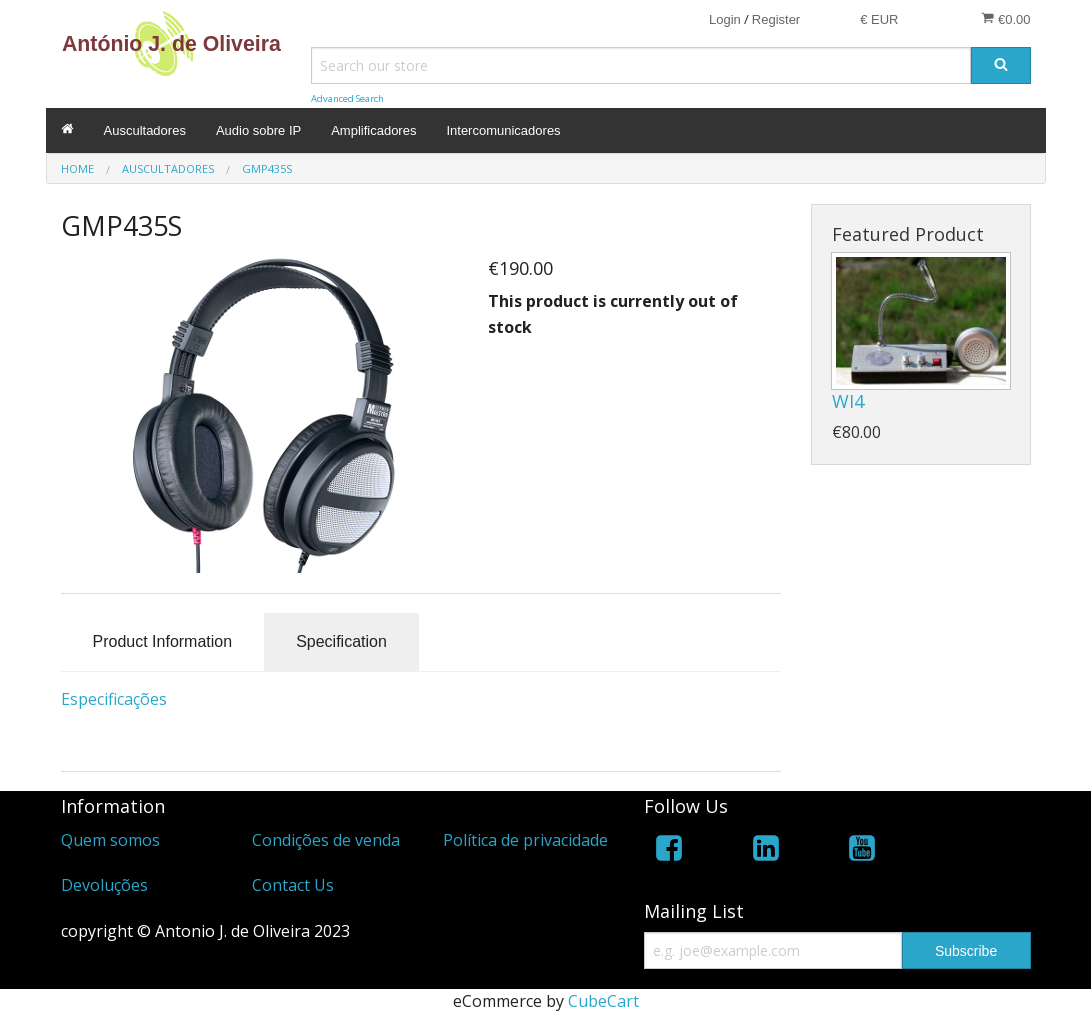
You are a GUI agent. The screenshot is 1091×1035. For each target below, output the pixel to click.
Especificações (114, 699)
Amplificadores (373, 130)
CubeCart (603, 1001)
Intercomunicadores (503, 130)
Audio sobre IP (258, 130)
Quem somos (110, 840)
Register (776, 19)
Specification (341, 641)
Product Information (163, 641)
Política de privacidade (525, 840)
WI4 (848, 401)
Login (725, 19)
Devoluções (104, 885)
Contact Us (293, 885)
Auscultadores (145, 130)
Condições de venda (326, 840)
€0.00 (1005, 19)
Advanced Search (347, 98)
